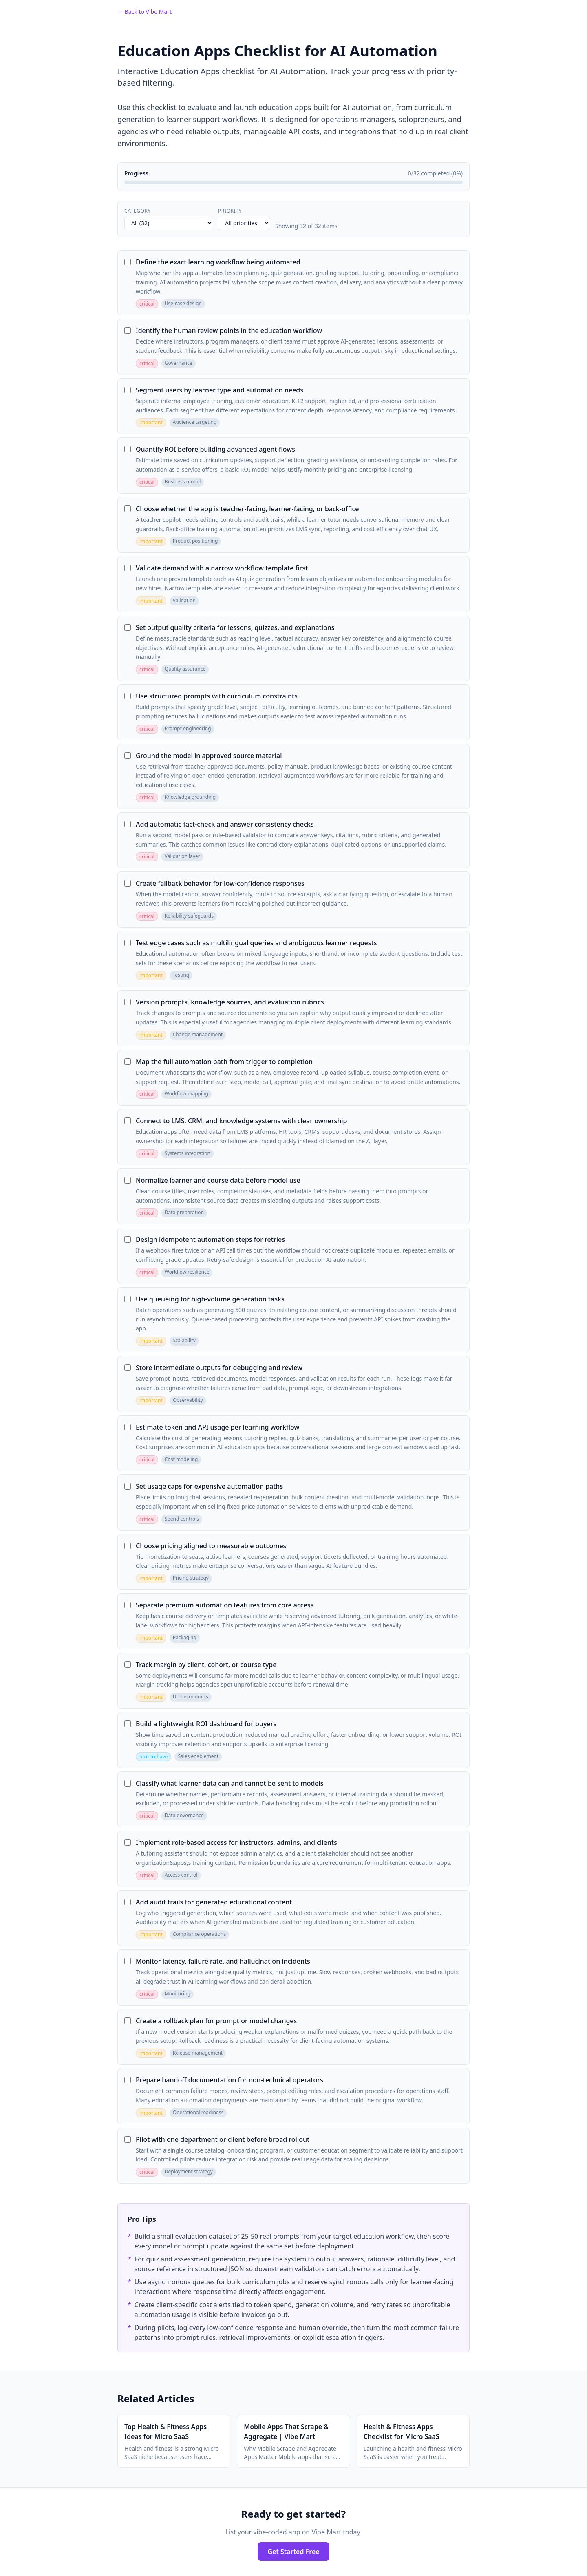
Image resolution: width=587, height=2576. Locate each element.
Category (137, 211)
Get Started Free (293, 2551)
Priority (230, 211)
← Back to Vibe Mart (144, 12)
